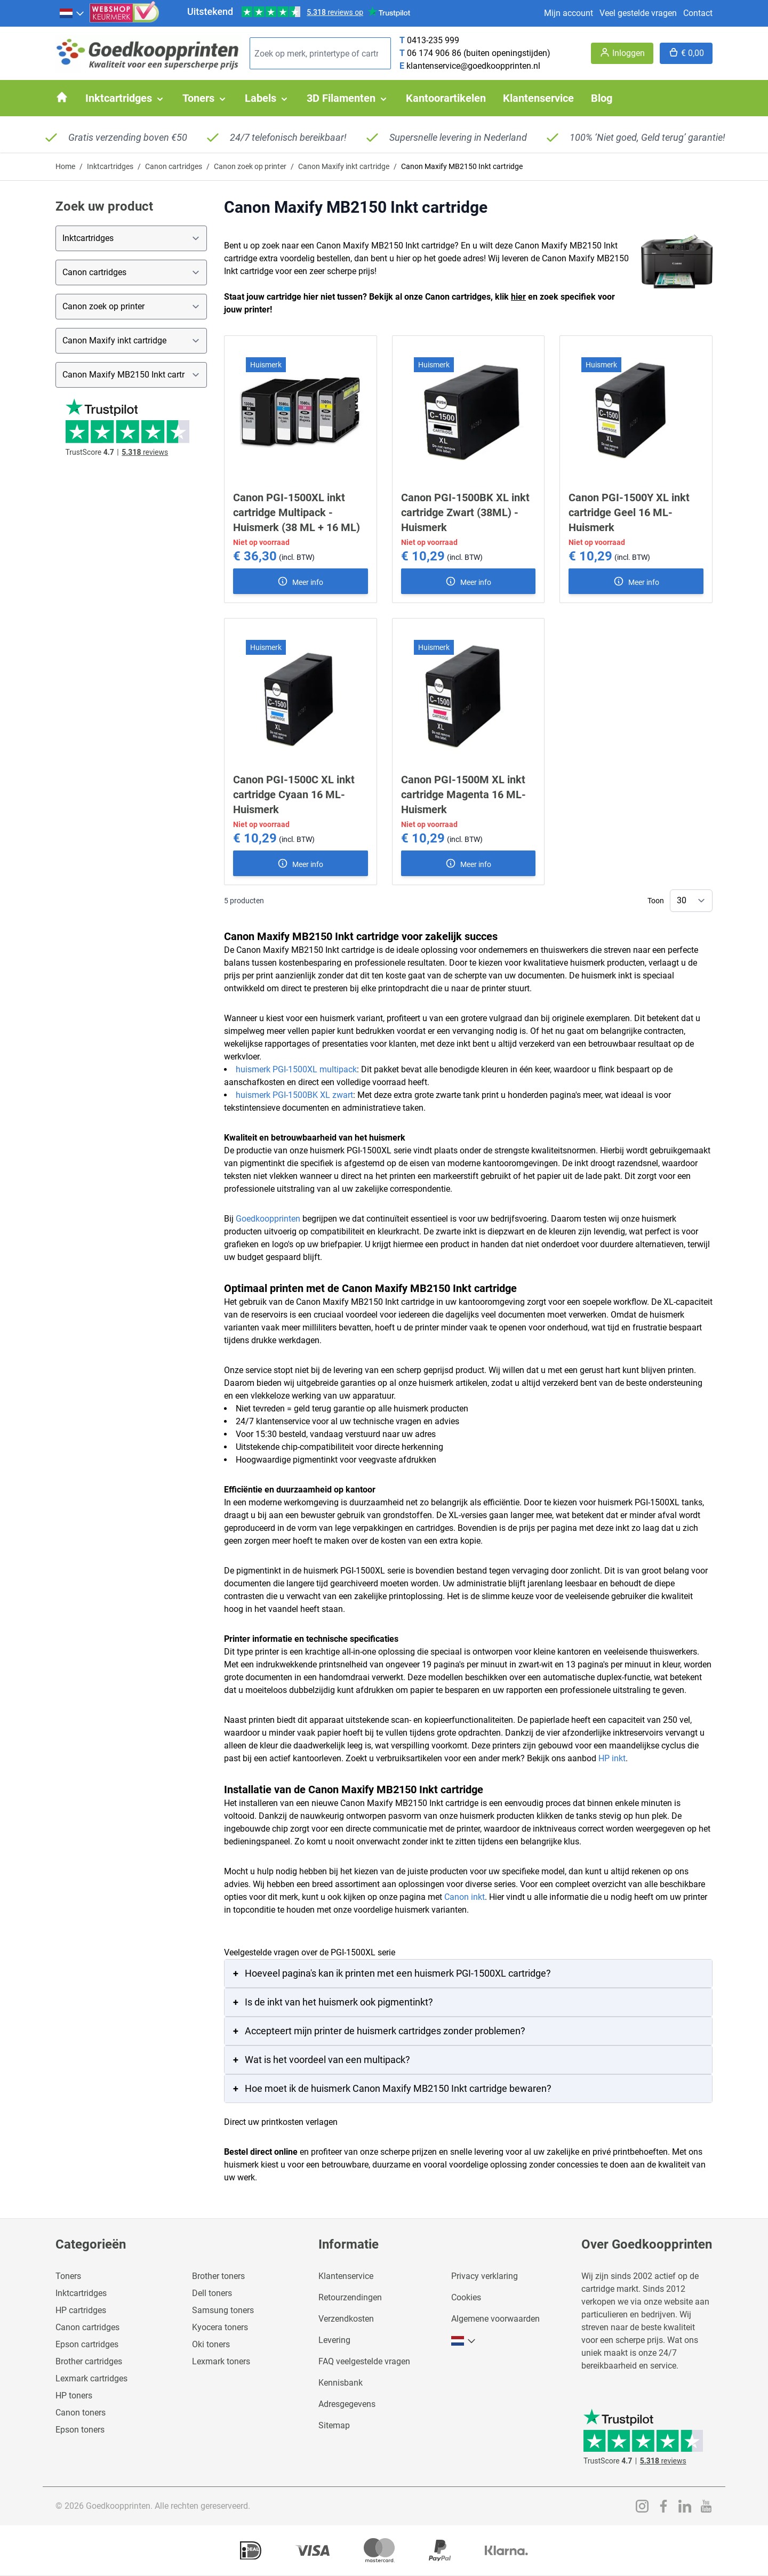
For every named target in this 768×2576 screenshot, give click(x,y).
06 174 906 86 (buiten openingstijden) (478, 53)
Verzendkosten (346, 2319)
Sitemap (334, 2425)
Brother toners (218, 2276)
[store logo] (148, 53)
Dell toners (212, 2293)
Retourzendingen (350, 2297)
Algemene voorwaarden (495, 2319)
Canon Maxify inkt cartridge (343, 166)
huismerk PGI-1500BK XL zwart (294, 1095)
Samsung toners (223, 2310)
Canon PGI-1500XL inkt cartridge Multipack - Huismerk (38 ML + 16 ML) (296, 512)
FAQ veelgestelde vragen (364, 2361)
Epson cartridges (86, 2344)
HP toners (73, 2395)
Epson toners (80, 2430)
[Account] (622, 53)
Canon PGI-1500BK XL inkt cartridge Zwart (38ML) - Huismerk (465, 512)
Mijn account (568, 13)
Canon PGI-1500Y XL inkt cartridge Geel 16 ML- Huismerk (629, 512)
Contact (698, 13)
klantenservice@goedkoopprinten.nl (473, 66)
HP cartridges (80, 2310)
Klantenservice (345, 2276)
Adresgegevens (346, 2404)
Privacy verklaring (484, 2276)
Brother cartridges (88, 2361)
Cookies (466, 2297)
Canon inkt (464, 1897)
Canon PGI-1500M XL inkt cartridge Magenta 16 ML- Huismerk (463, 794)
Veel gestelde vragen (638, 13)
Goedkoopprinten (268, 1219)
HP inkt (612, 1758)
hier (518, 297)
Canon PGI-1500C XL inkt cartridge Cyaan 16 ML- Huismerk (294, 794)
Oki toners (211, 2344)
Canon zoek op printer (250, 166)
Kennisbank (340, 2383)
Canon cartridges (173, 166)
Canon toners (80, 2413)
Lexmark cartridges (91, 2378)
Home (65, 166)
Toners (68, 2276)
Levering (334, 2340)
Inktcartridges (110, 166)
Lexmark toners (221, 2361)
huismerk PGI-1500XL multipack (296, 1069)
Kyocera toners (220, 2327)
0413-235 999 (433, 40)
